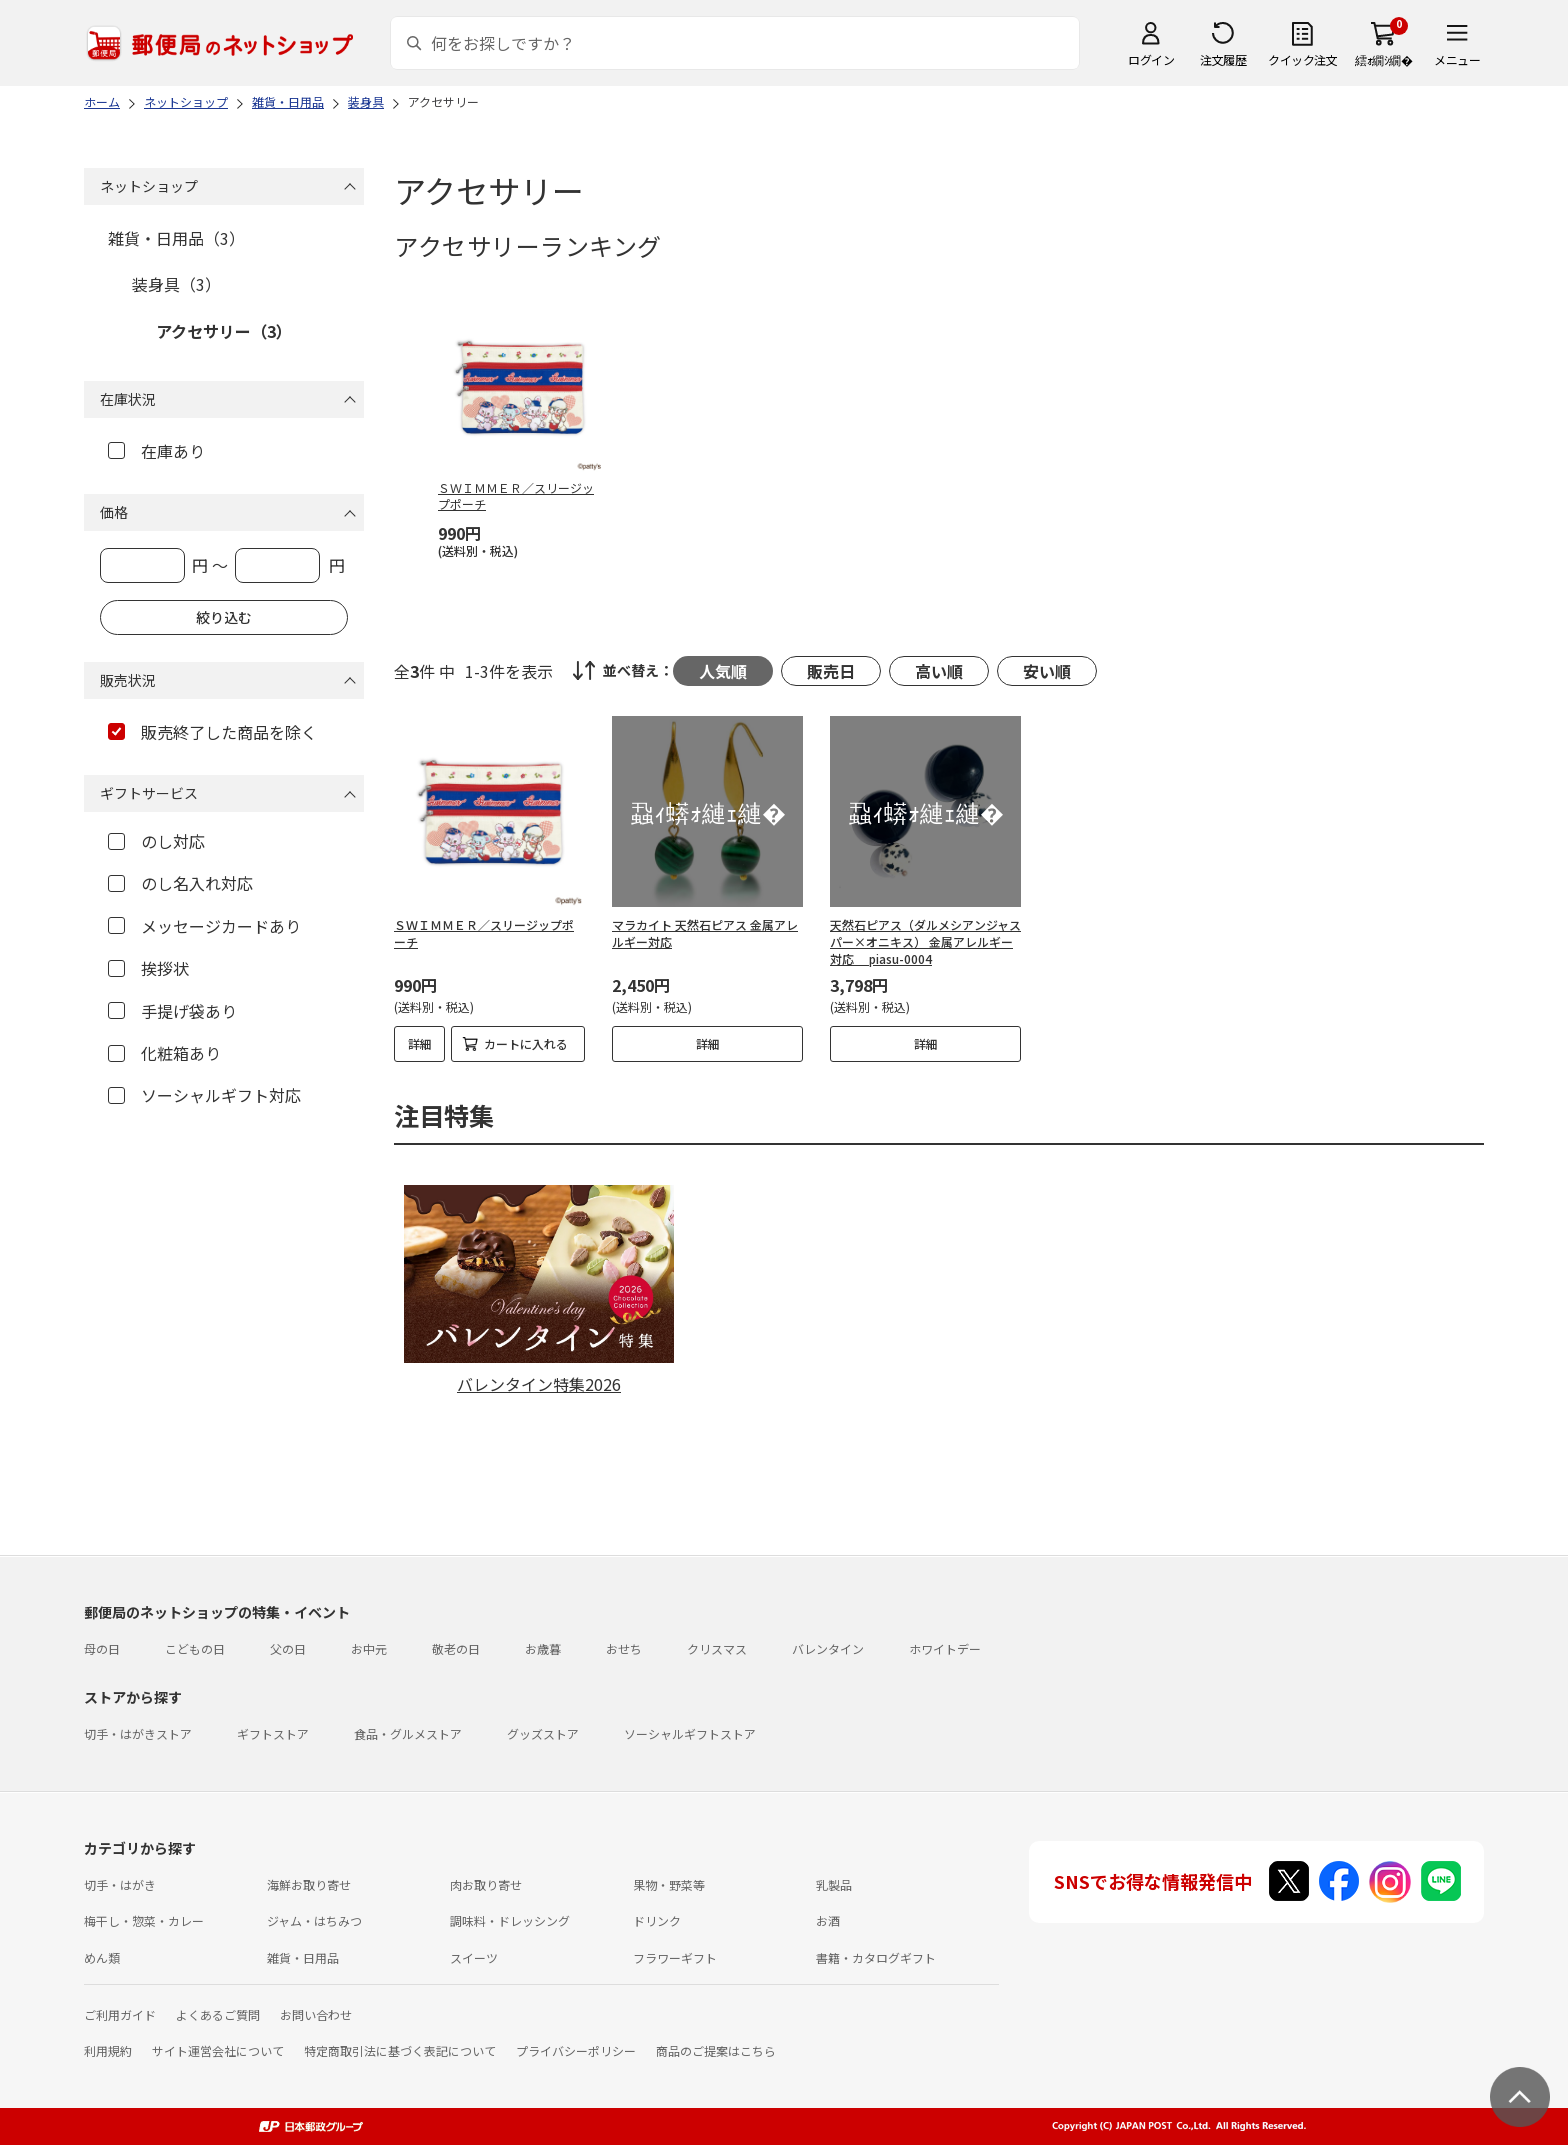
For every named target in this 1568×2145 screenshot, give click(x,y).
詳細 (420, 1043)
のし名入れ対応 (180, 883)
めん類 (102, 1957)
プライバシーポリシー (576, 2050)
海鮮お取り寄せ (309, 1884)
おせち (624, 1648)
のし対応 (156, 841)
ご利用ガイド (120, 2014)
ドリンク (657, 1920)
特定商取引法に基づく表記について (400, 2050)
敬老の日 (456, 1648)
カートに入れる (526, 1043)
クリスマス (717, 1648)
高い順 (939, 671)
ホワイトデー (945, 1648)
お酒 (828, 1920)
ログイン (1151, 59)
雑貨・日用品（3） (176, 238)
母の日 (102, 1648)
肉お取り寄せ (486, 1884)
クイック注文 (1302, 59)
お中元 (369, 1648)
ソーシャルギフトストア (690, 1733)
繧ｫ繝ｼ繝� (1383, 59)
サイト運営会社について (218, 2050)
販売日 (831, 671)
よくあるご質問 (218, 2014)
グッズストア (543, 1733)
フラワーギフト (675, 1957)
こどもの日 (195, 1648)
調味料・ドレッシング (510, 1920)
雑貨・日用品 (303, 1957)
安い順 (1047, 671)
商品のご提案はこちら (716, 2050)
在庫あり (156, 451)
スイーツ (474, 1957)
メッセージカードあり (204, 926)
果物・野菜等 (669, 1884)
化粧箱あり (164, 1053)
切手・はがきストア (138, 1733)
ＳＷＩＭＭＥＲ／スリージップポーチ (484, 933)
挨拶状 (148, 968)
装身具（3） (176, 284)
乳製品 (834, 1884)
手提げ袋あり (172, 1011)
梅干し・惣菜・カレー (144, 1920)
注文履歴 (1223, 59)
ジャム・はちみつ (314, 1920)
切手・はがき (120, 1884)
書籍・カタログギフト (876, 1957)
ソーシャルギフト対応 (204, 1095)
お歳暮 (543, 1648)
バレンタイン (828, 1648)
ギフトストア (273, 1733)
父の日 (288, 1648)
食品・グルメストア (408, 1733)
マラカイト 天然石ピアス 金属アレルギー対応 (705, 933)
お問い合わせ (316, 2014)
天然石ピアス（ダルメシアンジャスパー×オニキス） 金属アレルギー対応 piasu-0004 (925, 941)
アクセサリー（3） (224, 331)
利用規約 (108, 2050)
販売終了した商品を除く (212, 732)
